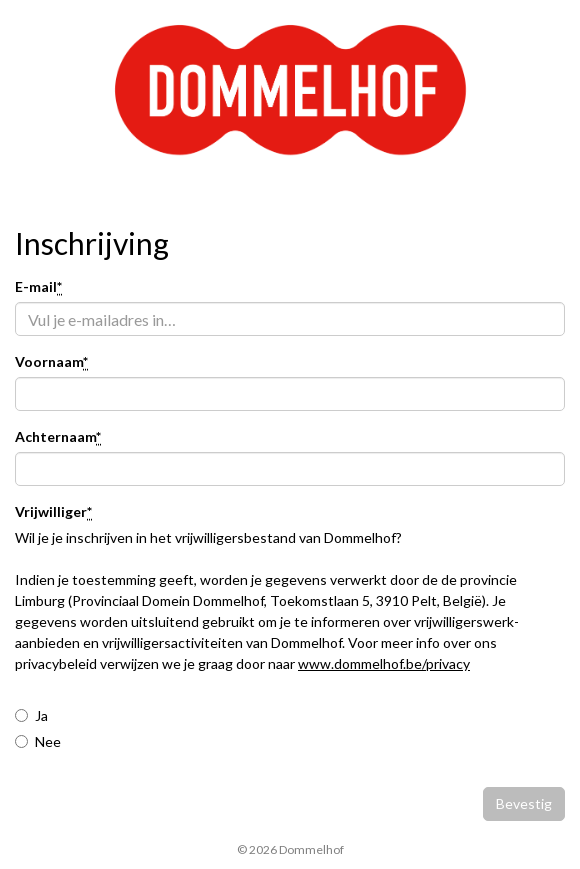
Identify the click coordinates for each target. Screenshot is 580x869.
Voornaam (51, 362)
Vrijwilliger (53, 512)
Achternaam (58, 437)
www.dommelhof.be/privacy (384, 663)
